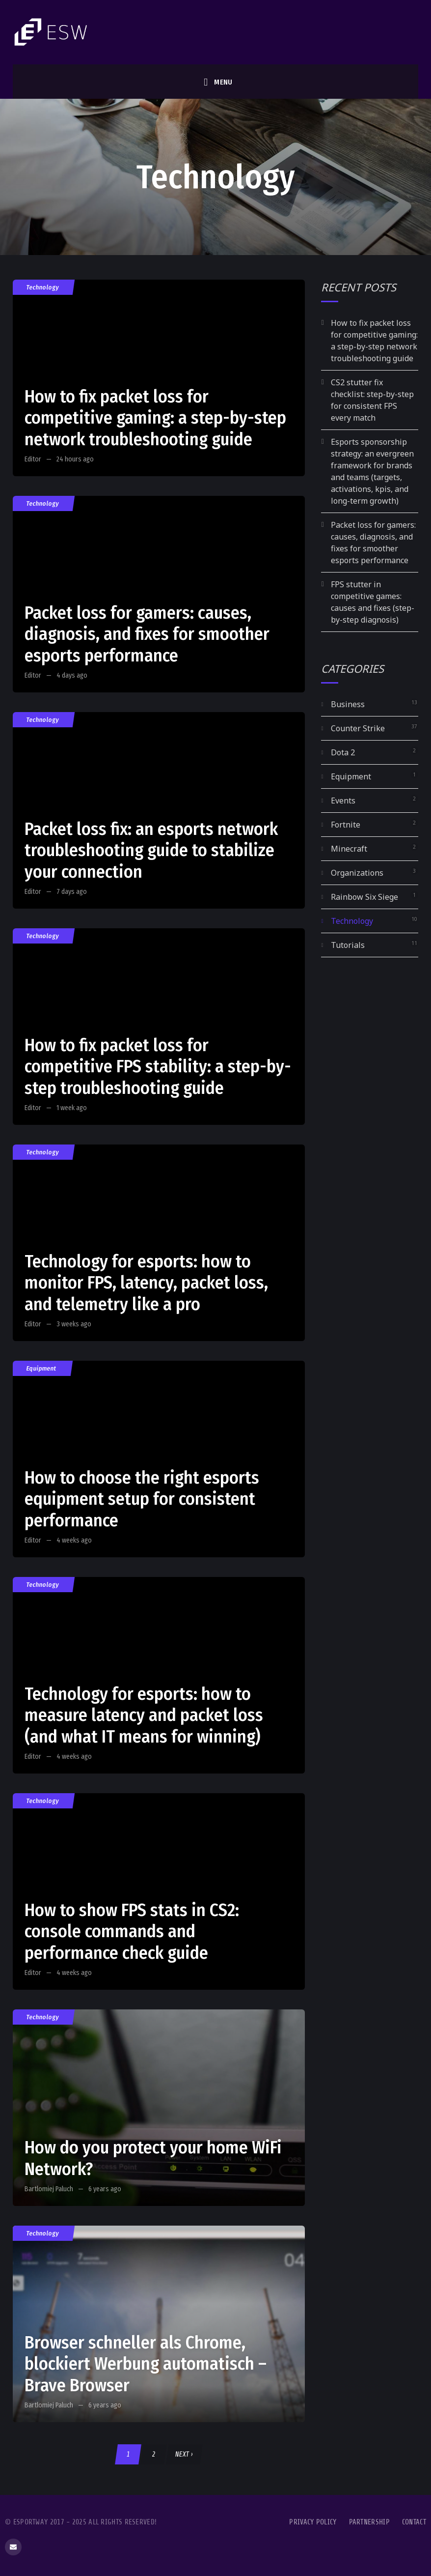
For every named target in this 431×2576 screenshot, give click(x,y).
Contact (414, 2522)
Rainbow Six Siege (364, 896)
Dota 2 (343, 752)
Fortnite (345, 824)
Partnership (369, 2522)
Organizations (357, 872)
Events (343, 800)
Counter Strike (358, 728)
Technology (42, 287)
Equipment (41, 1368)
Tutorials (348, 945)
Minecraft (349, 848)
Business (348, 704)
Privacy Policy (312, 2522)
